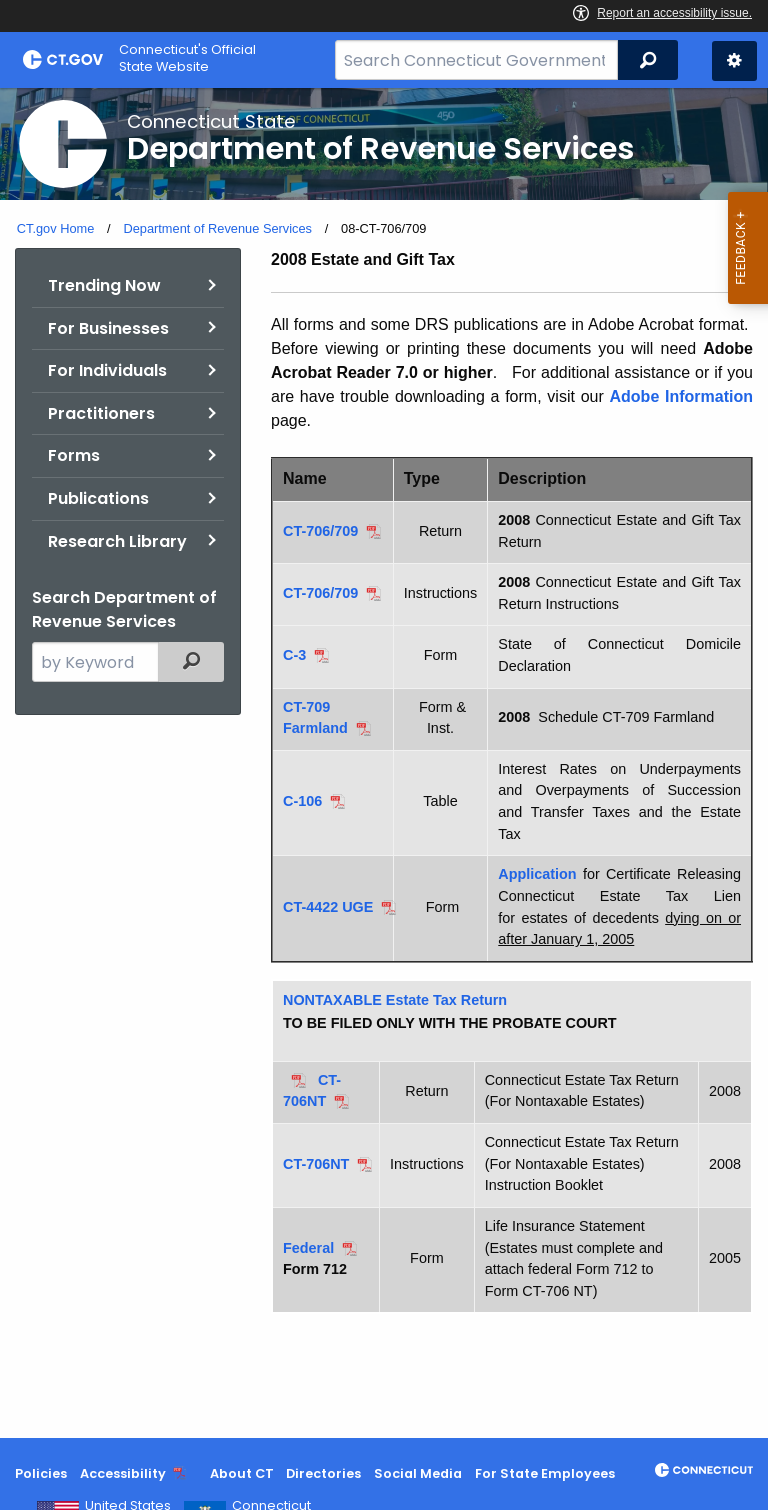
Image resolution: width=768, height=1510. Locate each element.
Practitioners (101, 413)
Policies (41, 1473)
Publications (98, 498)
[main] (384, 763)
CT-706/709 (320, 531)
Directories (323, 1473)
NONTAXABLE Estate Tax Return (395, 1000)
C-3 (294, 655)
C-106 (302, 801)
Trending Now (104, 285)
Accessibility (123, 1473)
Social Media (418, 1473)
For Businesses (108, 328)
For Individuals (107, 370)
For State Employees (545, 1473)
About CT (242, 1473)
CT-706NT (316, 1164)
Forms (74, 455)
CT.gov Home (56, 228)
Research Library (117, 541)
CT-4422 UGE (328, 907)
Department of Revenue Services (217, 228)
